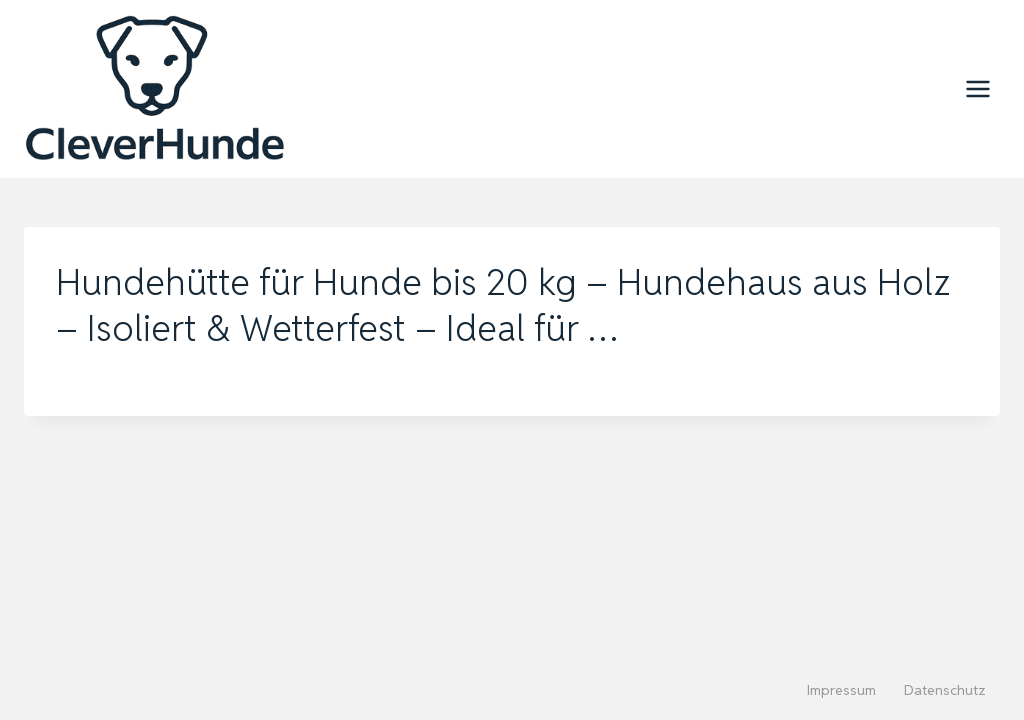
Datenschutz (945, 690)
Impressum (841, 690)
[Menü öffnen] (977, 88)
